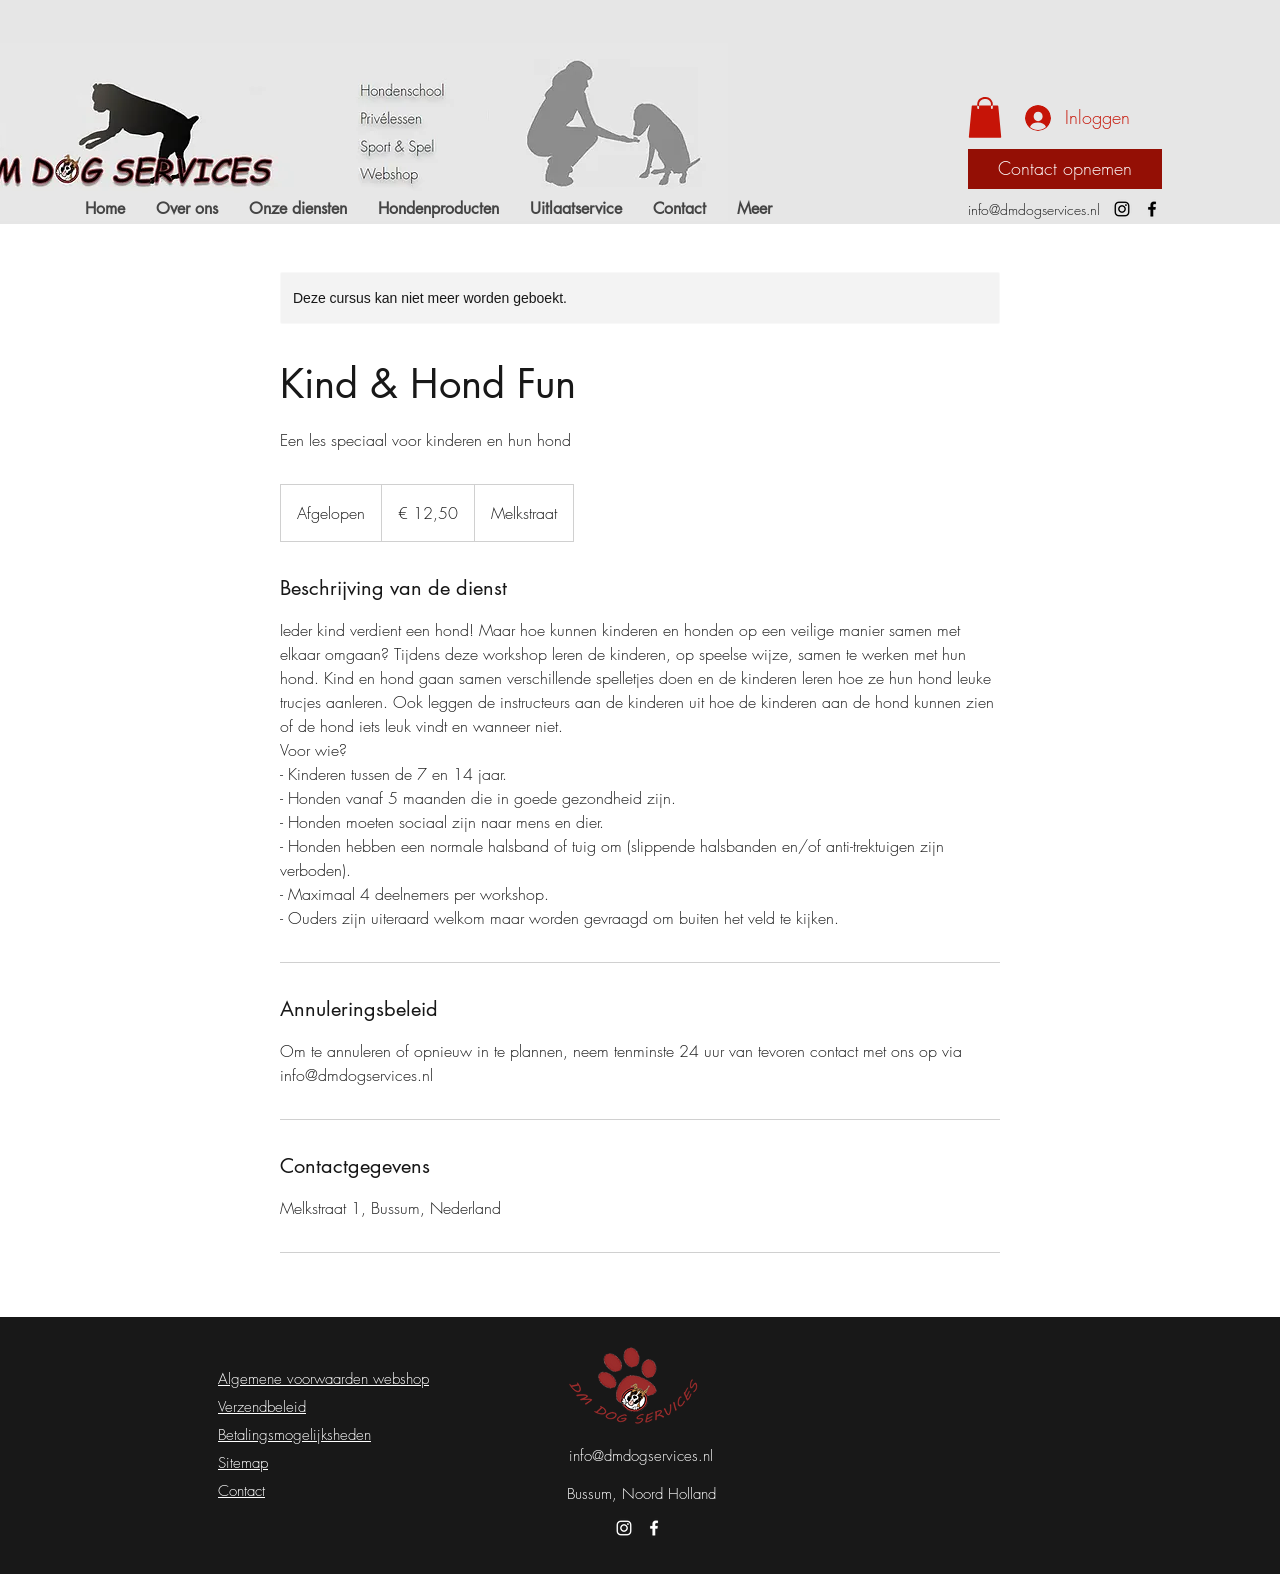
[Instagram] (1122, 209)
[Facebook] (1152, 209)
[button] (985, 117)
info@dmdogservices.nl (1034, 209)
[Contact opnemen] (1065, 169)
